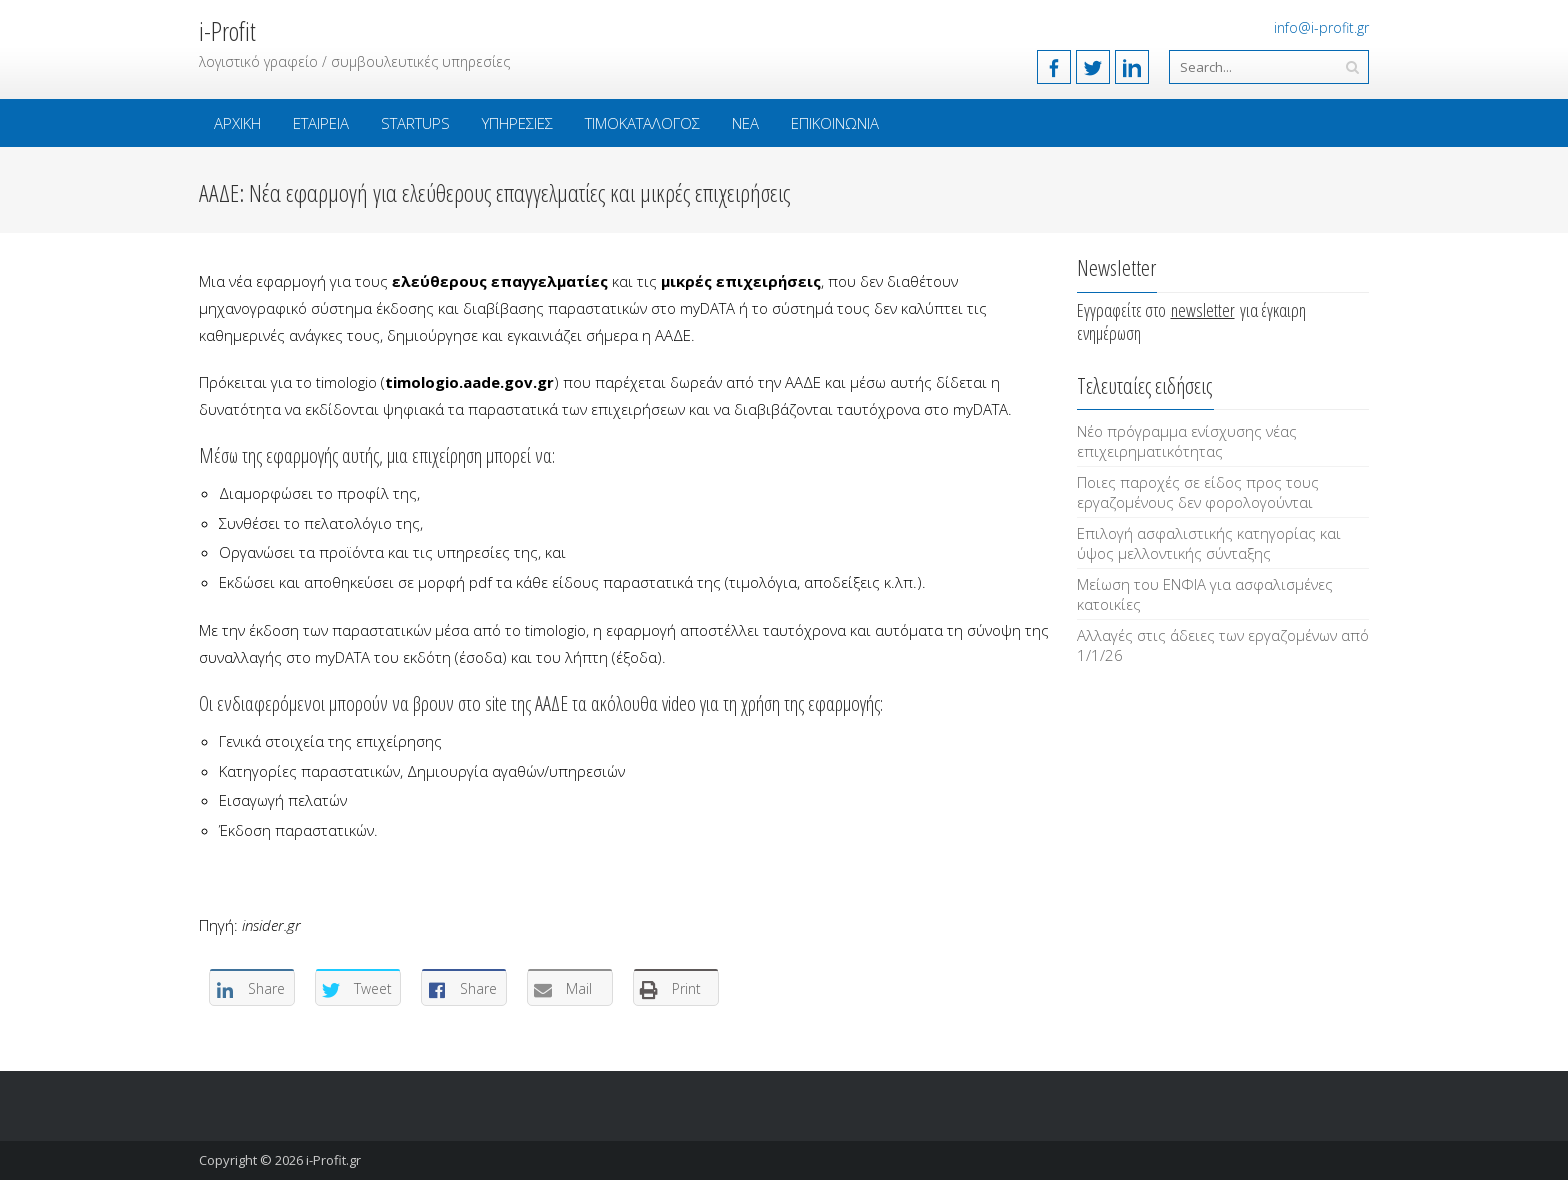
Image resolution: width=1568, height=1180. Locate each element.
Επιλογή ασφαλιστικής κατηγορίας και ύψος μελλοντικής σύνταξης (1209, 543)
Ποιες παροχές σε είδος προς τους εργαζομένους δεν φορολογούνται (1198, 492)
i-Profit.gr (333, 1160)
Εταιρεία (321, 123)
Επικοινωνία (835, 123)
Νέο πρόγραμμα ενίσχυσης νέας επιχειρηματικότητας (1187, 441)
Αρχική (237, 123)
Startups (415, 123)
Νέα (745, 123)
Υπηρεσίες (517, 123)
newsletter (1203, 310)
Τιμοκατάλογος (642, 123)
